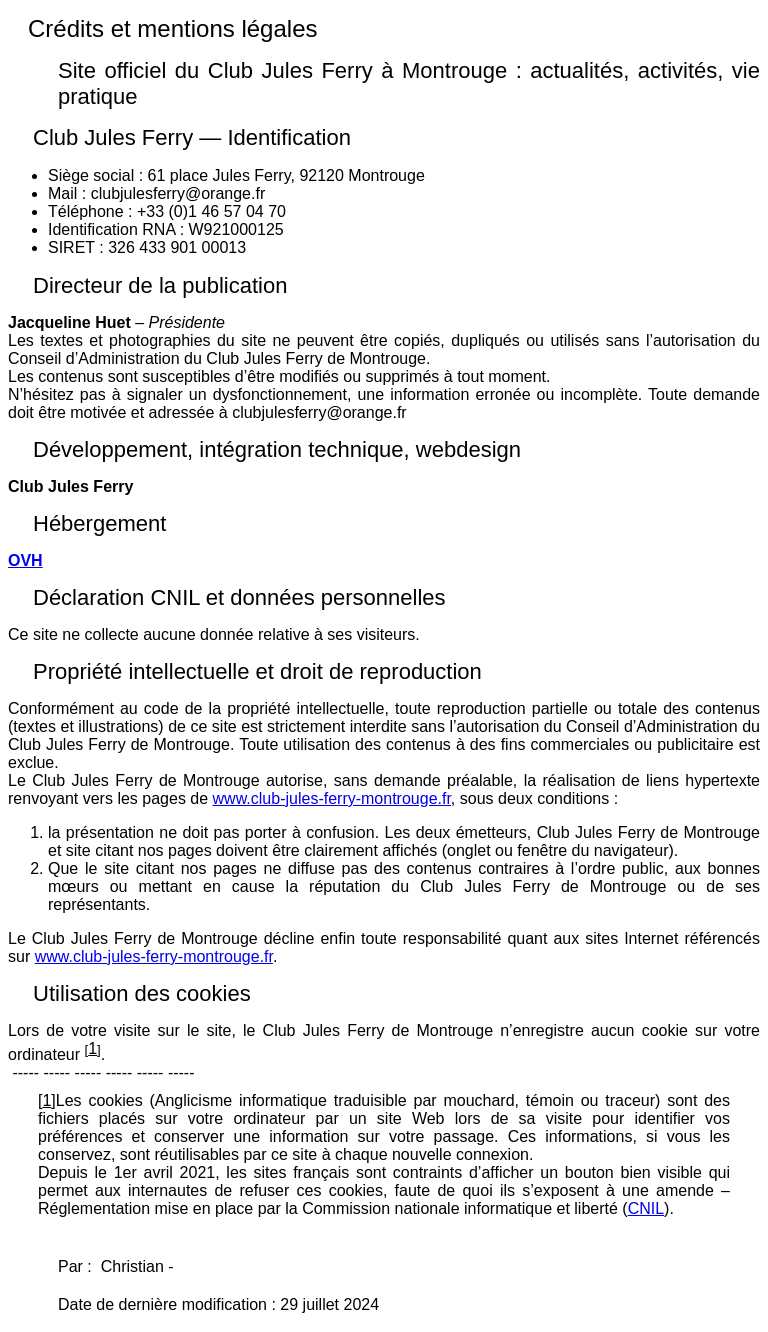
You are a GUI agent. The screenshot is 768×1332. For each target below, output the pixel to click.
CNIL (646, 1208)
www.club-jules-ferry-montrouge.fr (332, 798)
